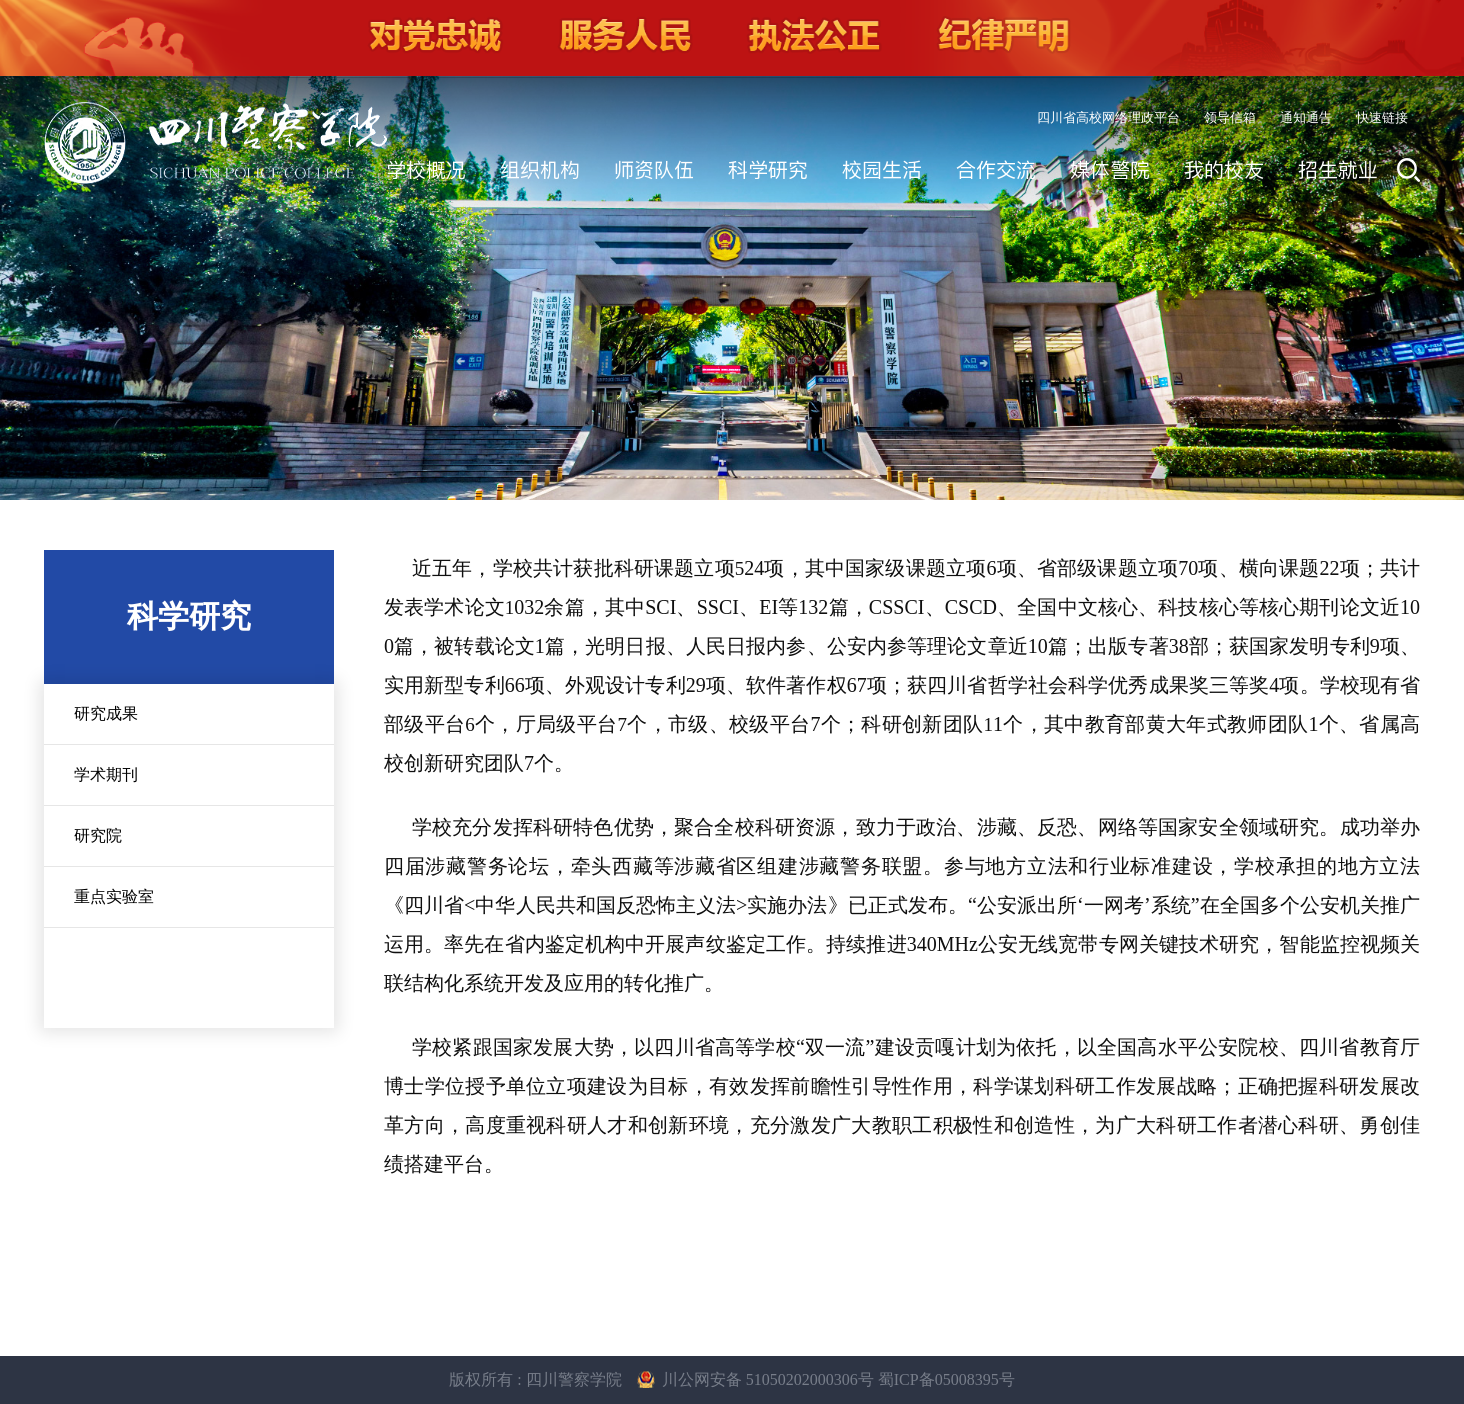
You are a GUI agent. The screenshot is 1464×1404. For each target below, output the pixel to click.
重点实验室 (114, 896)
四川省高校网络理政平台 (1108, 117)
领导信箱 (1230, 117)
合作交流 (996, 170)
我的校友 (1224, 170)
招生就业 (1338, 170)
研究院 (98, 835)
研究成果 (106, 713)
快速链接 (1382, 117)
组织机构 (540, 170)
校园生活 (882, 170)
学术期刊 (106, 774)
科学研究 (768, 170)
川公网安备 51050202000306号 (770, 1379)
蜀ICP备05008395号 (946, 1379)
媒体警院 (1110, 170)
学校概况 (426, 170)
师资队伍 (654, 170)
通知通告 (1306, 117)
